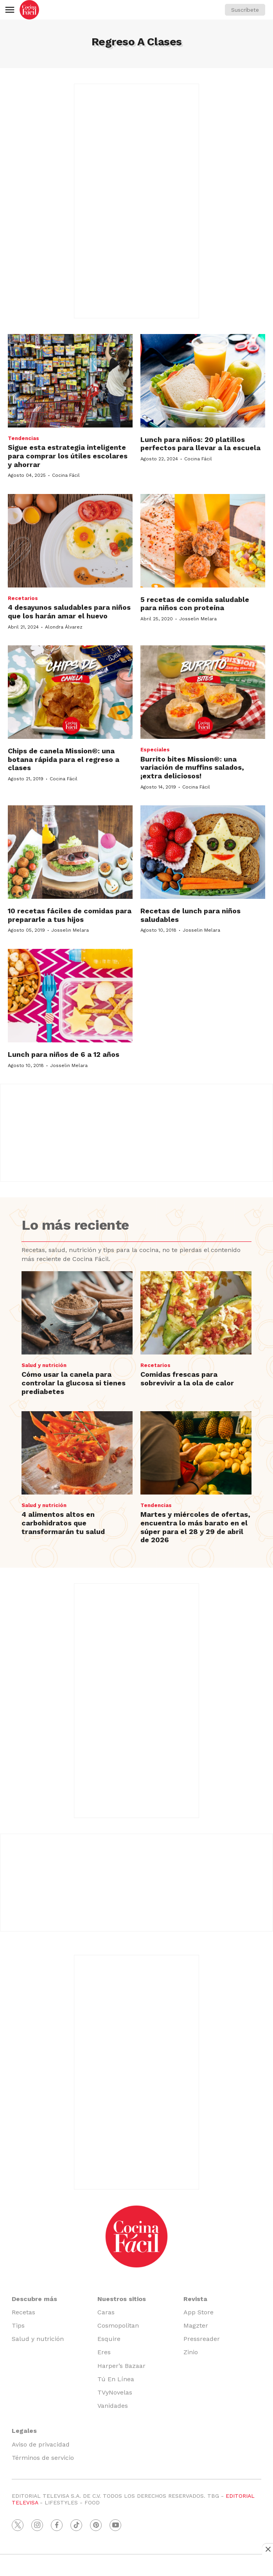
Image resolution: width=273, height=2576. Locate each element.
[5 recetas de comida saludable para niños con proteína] (202, 540)
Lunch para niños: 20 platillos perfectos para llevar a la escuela (200, 443)
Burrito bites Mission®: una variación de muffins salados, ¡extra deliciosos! (192, 767)
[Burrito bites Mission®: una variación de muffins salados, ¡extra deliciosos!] (202, 692)
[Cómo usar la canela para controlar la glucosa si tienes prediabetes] (77, 1312)
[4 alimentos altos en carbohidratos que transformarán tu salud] (77, 1453)
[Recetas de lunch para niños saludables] (202, 852)
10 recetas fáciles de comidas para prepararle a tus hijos (69, 915)
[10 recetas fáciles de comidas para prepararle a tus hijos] (70, 852)
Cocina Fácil (66, 475)
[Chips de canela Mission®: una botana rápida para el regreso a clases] (70, 692)
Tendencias (23, 438)
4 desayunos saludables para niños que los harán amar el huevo (69, 611)
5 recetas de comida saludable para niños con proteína (194, 603)
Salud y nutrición (44, 1365)
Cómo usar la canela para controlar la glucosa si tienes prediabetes (74, 1382)
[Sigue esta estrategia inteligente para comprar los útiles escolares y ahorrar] (70, 381)
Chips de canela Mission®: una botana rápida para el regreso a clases (63, 759)
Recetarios (23, 598)
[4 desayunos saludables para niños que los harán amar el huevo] (70, 540)
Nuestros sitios (121, 2299)
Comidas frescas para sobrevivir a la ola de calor (187, 1378)
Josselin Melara (198, 619)
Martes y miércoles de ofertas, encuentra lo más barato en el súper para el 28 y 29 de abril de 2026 (195, 1527)
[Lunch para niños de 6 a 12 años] (70, 995)
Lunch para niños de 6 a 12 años (63, 1054)
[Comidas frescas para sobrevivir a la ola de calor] (195, 1312)
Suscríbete (245, 10)
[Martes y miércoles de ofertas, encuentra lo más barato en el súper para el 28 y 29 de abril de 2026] (195, 1453)
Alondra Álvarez (64, 627)
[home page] (29, 10)
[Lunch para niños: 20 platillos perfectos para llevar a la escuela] (202, 381)
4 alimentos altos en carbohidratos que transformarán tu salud (63, 1522)
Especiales (155, 750)
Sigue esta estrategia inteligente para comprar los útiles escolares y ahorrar (68, 455)
